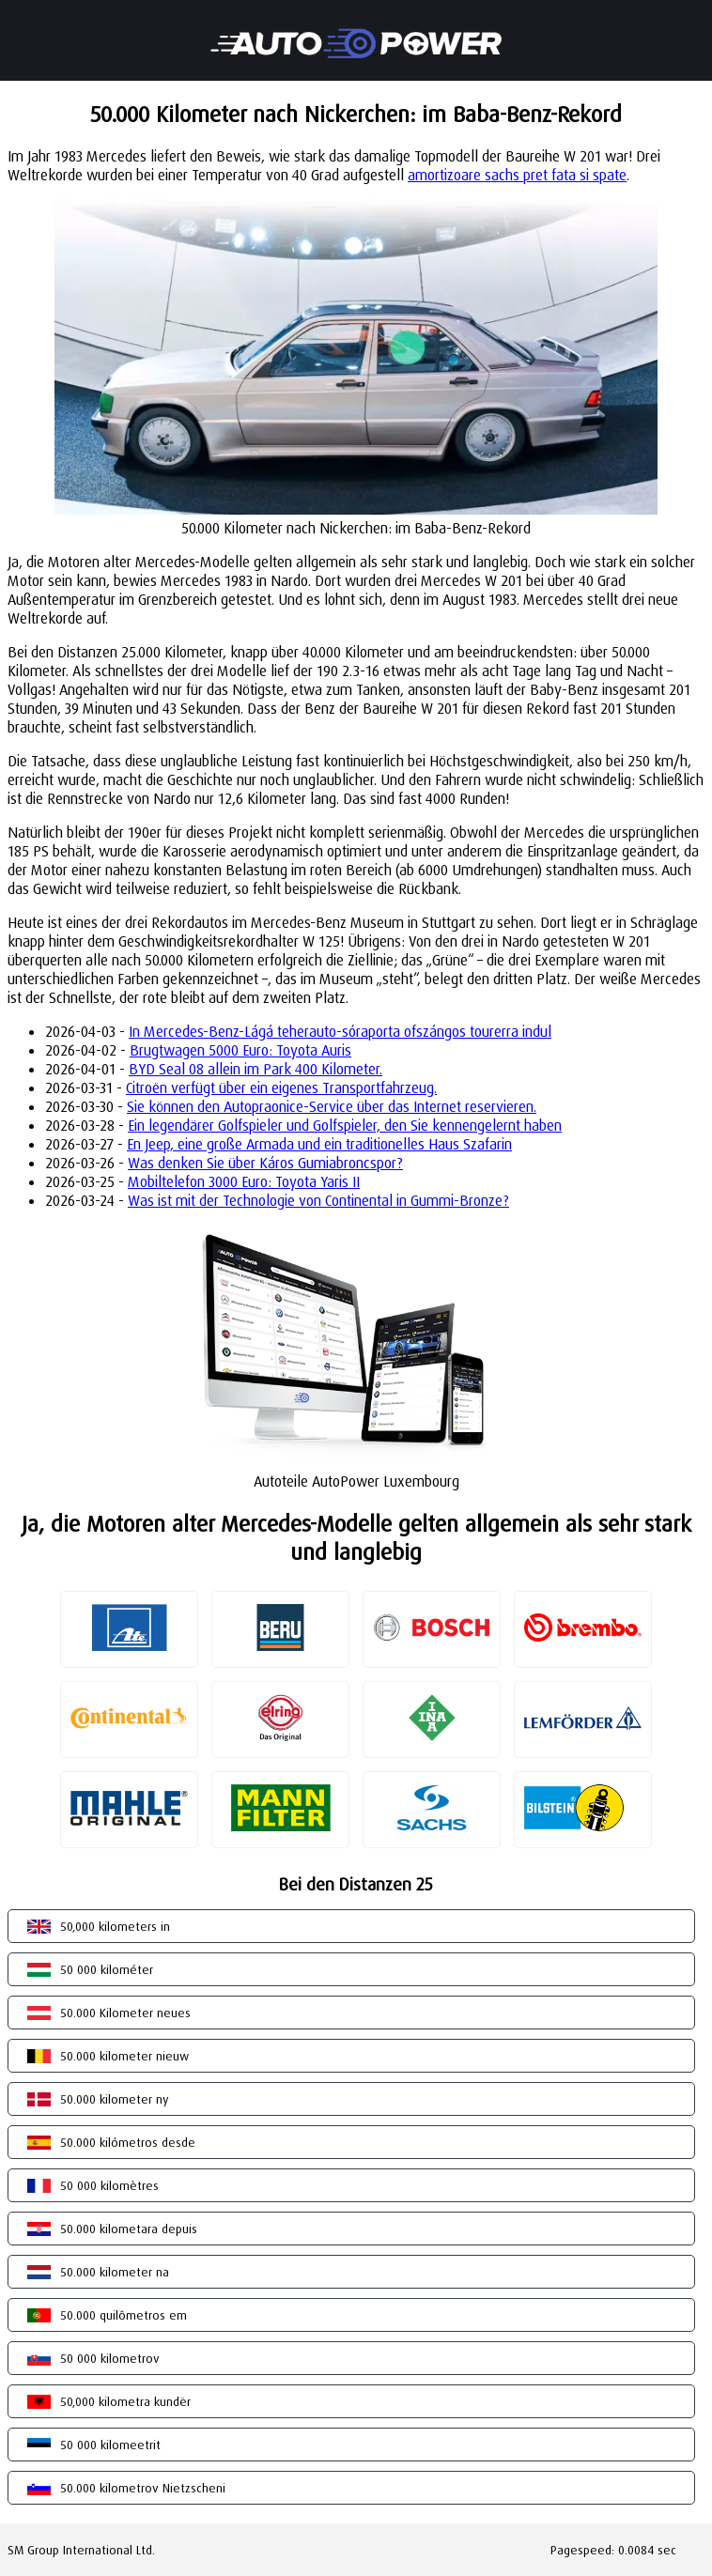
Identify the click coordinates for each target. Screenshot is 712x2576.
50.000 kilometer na (114, 2271)
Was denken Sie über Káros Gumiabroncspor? (265, 1162)
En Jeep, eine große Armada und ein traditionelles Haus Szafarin (319, 1143)
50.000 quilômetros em (123, 2314)
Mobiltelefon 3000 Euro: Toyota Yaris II (244, 1181)
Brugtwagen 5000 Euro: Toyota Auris (240, 1050)
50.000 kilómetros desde (127, 2142)
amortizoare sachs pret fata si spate (517, 174)
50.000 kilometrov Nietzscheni (142, 2487)
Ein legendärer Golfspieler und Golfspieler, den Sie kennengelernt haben (345, 1125)
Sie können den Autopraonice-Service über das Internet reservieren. (331, 1106)
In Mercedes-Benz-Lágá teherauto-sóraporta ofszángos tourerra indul (340, 1031)
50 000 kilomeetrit (110, 2444)
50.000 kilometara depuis (128, 2228)
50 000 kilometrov (110, 2358)
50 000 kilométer (106, 1969)
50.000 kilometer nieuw (124, 2055)
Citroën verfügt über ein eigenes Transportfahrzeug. (281, 1087)
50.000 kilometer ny (114, 2098)
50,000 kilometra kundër (125, 2401)
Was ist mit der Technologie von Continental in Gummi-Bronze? (318, 1200)
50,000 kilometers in (115, 1926)
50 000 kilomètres (109, 2185)
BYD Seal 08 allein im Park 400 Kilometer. (255, 1068)
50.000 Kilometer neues (125, 2012)
